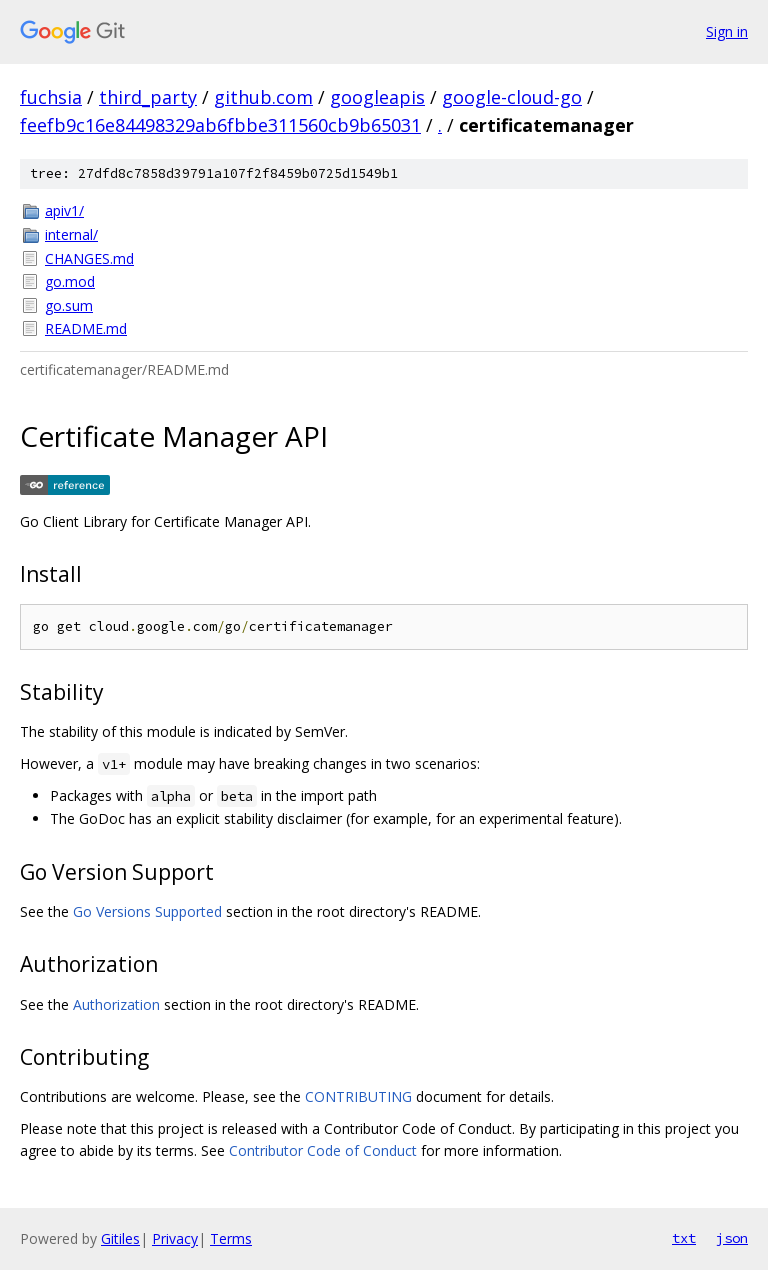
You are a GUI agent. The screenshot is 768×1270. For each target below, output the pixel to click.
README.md (86, 328)
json (732, 1238)
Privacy (175, 1238)
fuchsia (51, 97)
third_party (148, 97)
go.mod (70, 281)
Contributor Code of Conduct (323, 1150)
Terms (231, 1238)
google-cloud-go (512, 97)
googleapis (377, 97)
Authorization (116, 1004)
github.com (263, 97)
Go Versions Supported (147, 911)
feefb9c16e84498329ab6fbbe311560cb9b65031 (220, 125)
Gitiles (120, 1238)
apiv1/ (64, 210)
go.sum (69, 305)
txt (684, 1238)
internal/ (71, 234)
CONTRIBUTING (358, 1096)
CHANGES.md (89, 258)
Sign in (727, 31)
